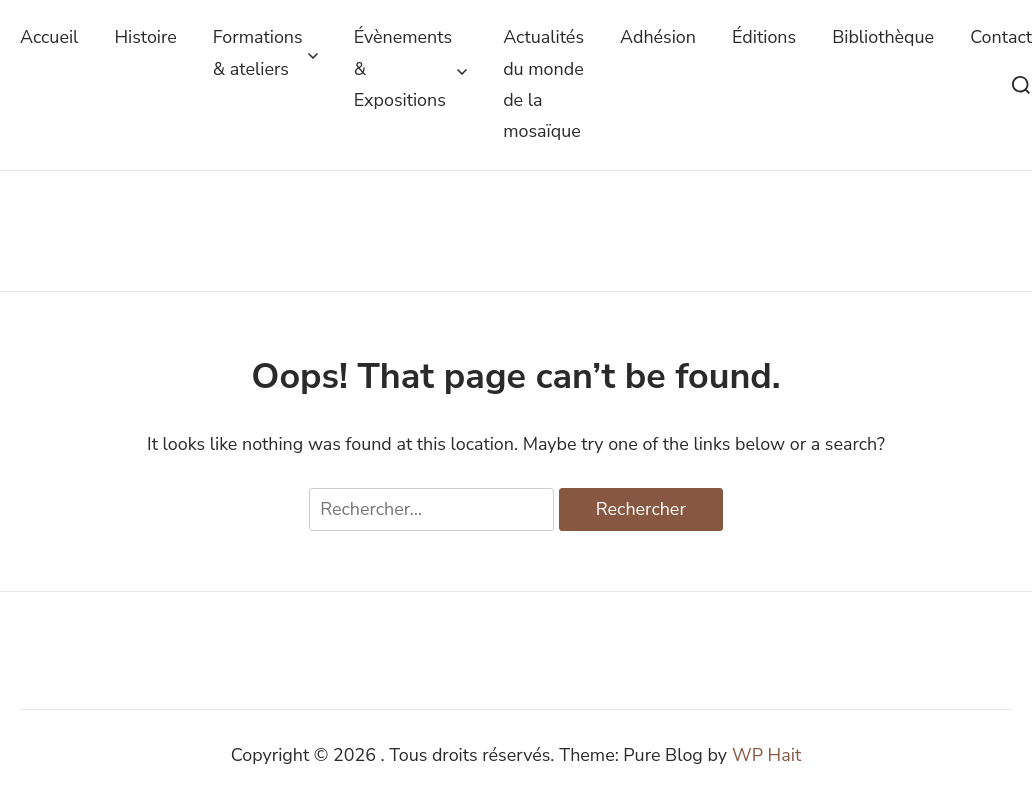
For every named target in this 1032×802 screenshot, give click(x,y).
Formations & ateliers (265, 52)
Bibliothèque (883, 37)
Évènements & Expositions (411, 68)
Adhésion (658, 37)
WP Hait (766, 755)
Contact (1001, 37)
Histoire (145, 37)
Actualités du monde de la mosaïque (543, 84)
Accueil (49, 37)
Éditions (764, 37)
